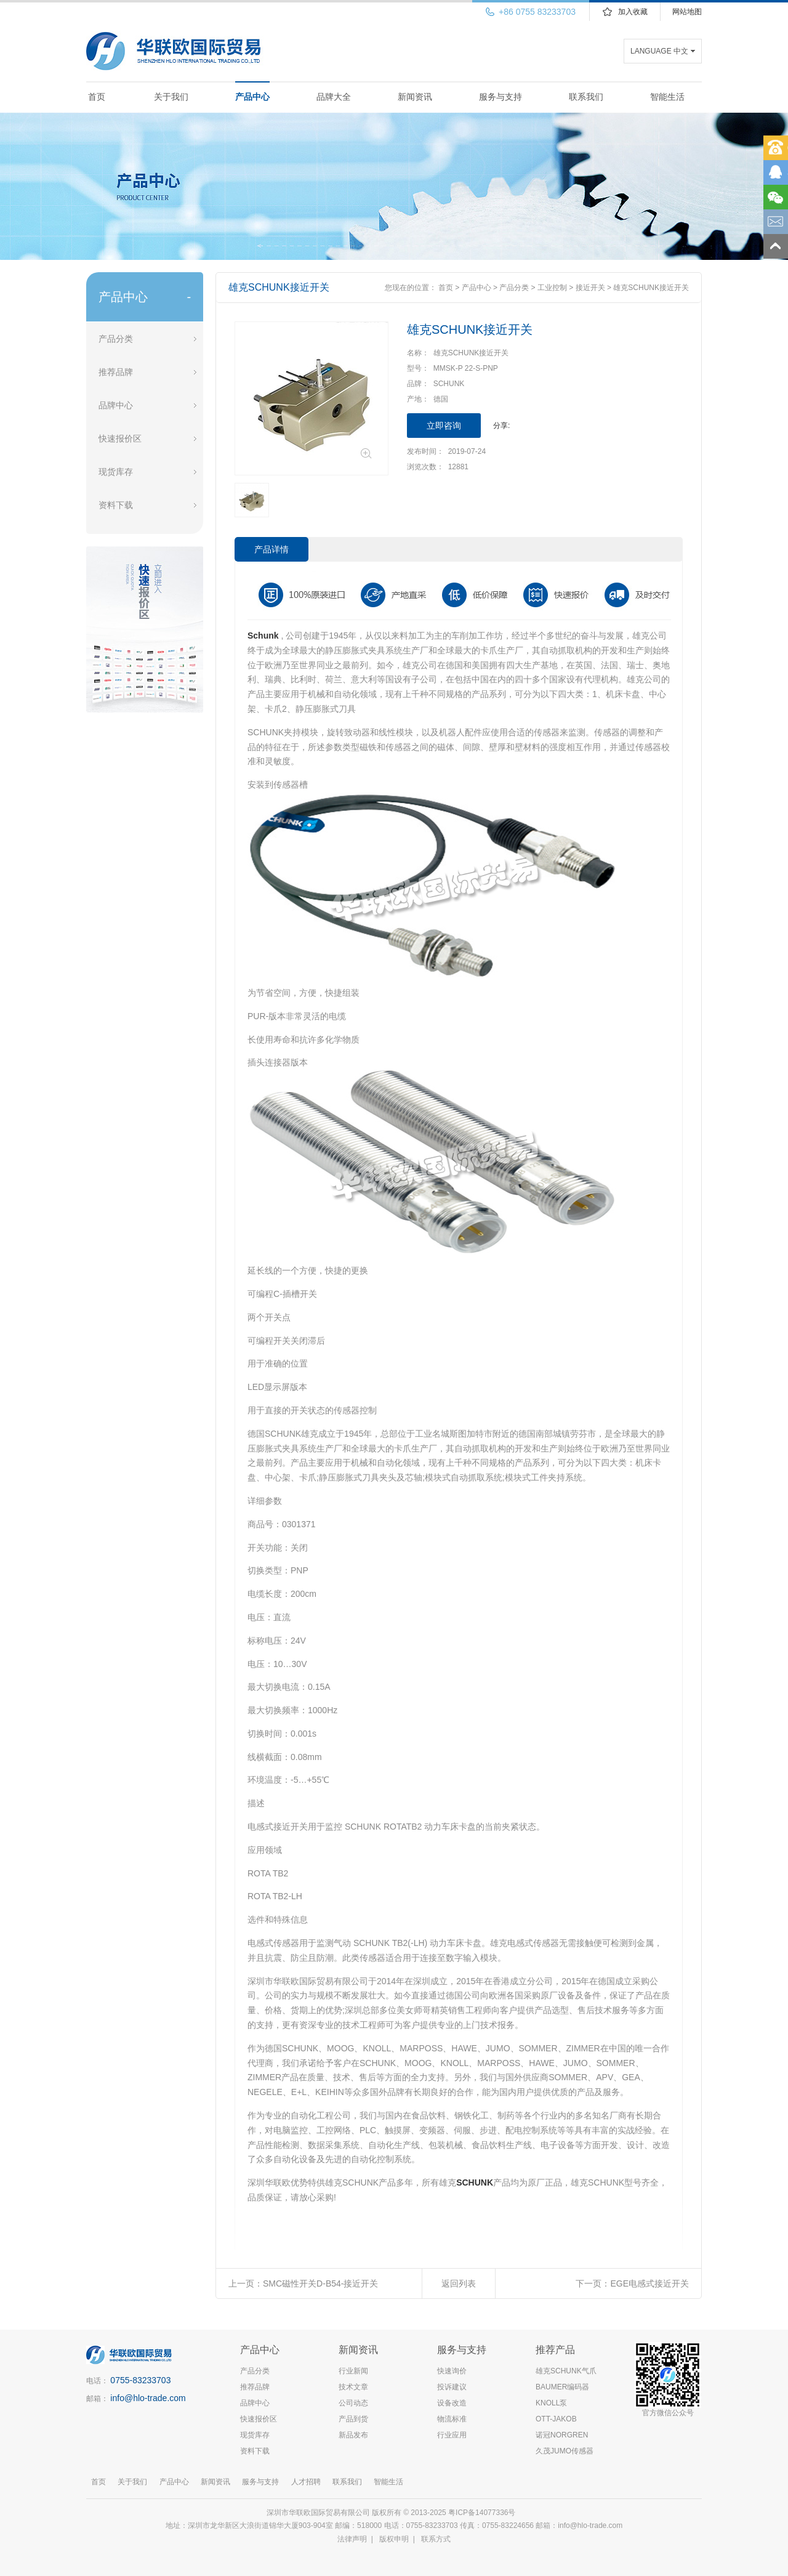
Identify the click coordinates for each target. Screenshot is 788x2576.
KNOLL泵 (551, 2403)
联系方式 (436, 2539)
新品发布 (353, 2435)
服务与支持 (500, 97)
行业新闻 (353, 2371)
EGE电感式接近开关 (649, 2283)
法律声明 (352, 2539)
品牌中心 (115, 405)
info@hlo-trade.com (147, 2398)
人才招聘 (306, 2481)
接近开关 (590, 287)
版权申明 (394, 2539)
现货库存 (115, 472)
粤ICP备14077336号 (483, 2512)
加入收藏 (633, 11)
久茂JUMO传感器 (564, 2451)
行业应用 (452, 2435)
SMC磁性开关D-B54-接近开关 (320, 2283)
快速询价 (452, 2371)
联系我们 (586, 97)
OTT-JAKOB (556, 2419)
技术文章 (353, 2387)
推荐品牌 (115, 372)
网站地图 (687, 11)
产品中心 (252, 97)
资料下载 (115, 505)
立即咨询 (444, 425)
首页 (96, 97)
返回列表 (458, 2283)
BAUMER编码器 (562, 2387)
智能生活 (667, 97)
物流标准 (452, 2419)
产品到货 (353, 2419)
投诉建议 (452, 2387)
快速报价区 (120, 438)
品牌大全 (333, 97)
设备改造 (452, 2403)
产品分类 (115, 339)
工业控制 (552, 287)
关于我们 (171, 97)
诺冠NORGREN (562, 2435)
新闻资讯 (415, 97)
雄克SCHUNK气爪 (566, 2371)
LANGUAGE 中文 (659, 51)
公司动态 (353, 2403)
